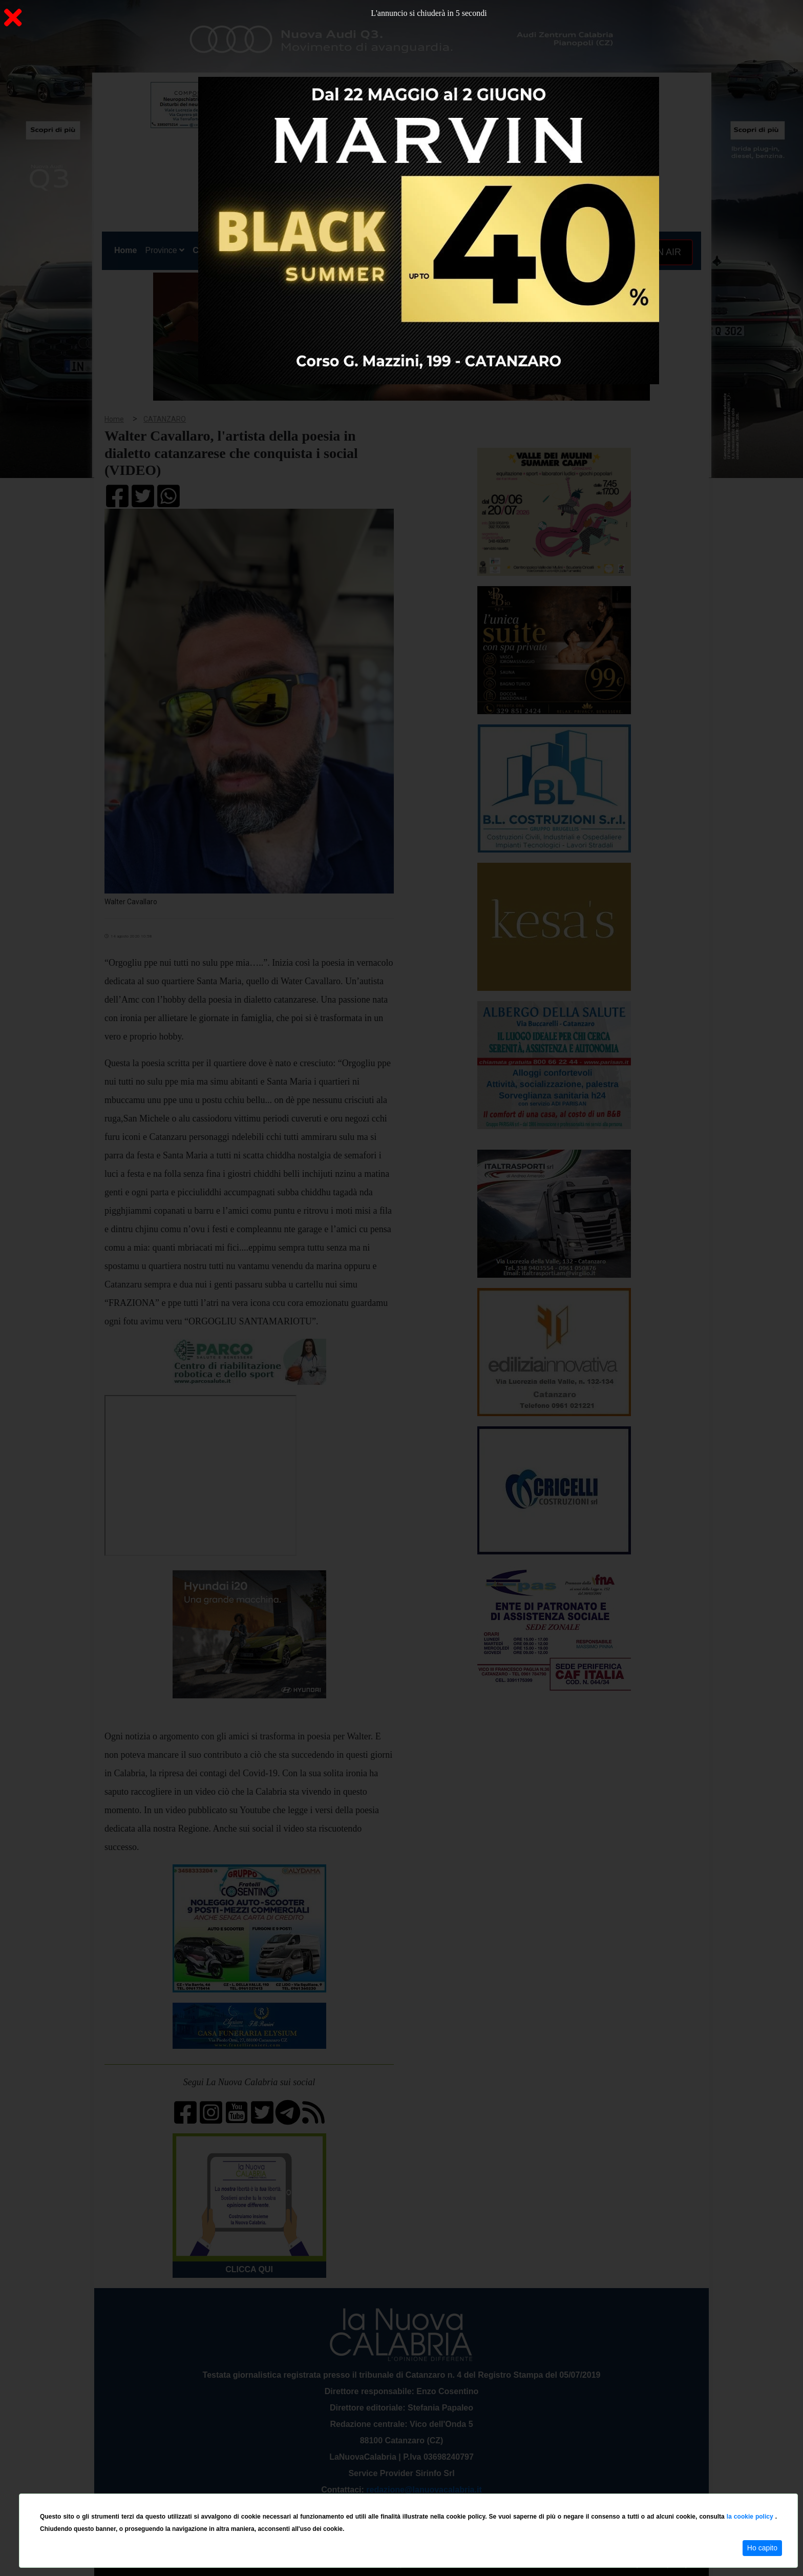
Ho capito (762, 2548)
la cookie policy (751, 2516)
